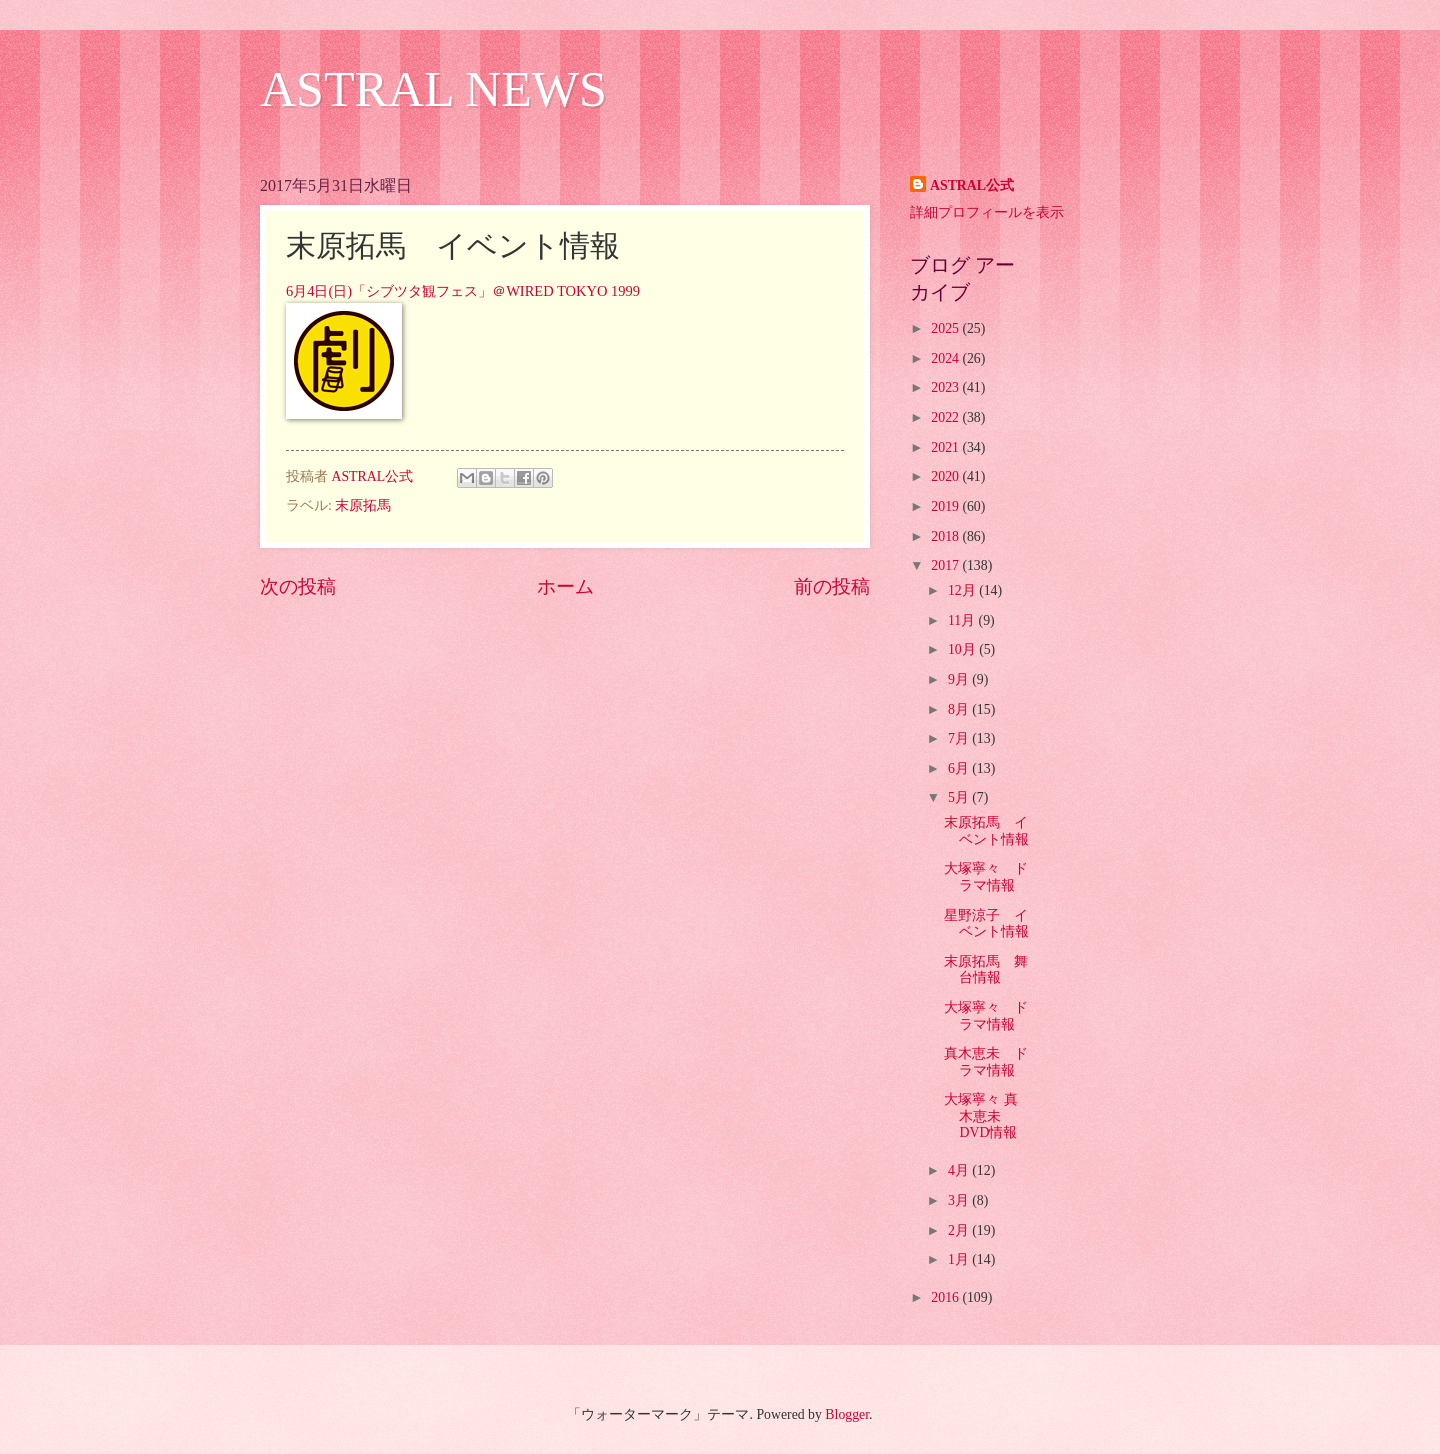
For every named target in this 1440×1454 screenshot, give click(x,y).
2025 (946, 328)
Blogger (847, 1414)
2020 (946, 476)
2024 (946, 358)
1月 (960, 1259)
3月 (960, 1200)
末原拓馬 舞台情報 (986, 970)
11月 (963, 620)
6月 (960, 768)
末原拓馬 (363, 505)
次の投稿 (298, 586)
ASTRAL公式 (972, 185)
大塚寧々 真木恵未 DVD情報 (980, 1116)
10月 (963, 649)
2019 (946, 506)
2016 (946, 1297)
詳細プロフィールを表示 (987, 212)
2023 (946, 387)
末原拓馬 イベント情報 (986, 831)
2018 (946, 536)
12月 (963, 590)
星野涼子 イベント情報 (986, 924)
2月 (960, 1230)
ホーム (565, 586)
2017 (946, 565)
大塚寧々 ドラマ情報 (986, 877)
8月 (960, 709)
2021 (946, 447)
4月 (960, 1170)
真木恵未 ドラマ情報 (986, 1062)
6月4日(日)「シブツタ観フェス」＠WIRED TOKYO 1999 (463, 291)
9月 (960, 679)
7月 (960, 738)
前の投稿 (832, 586)
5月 (960, 797)
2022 (946, 417)
